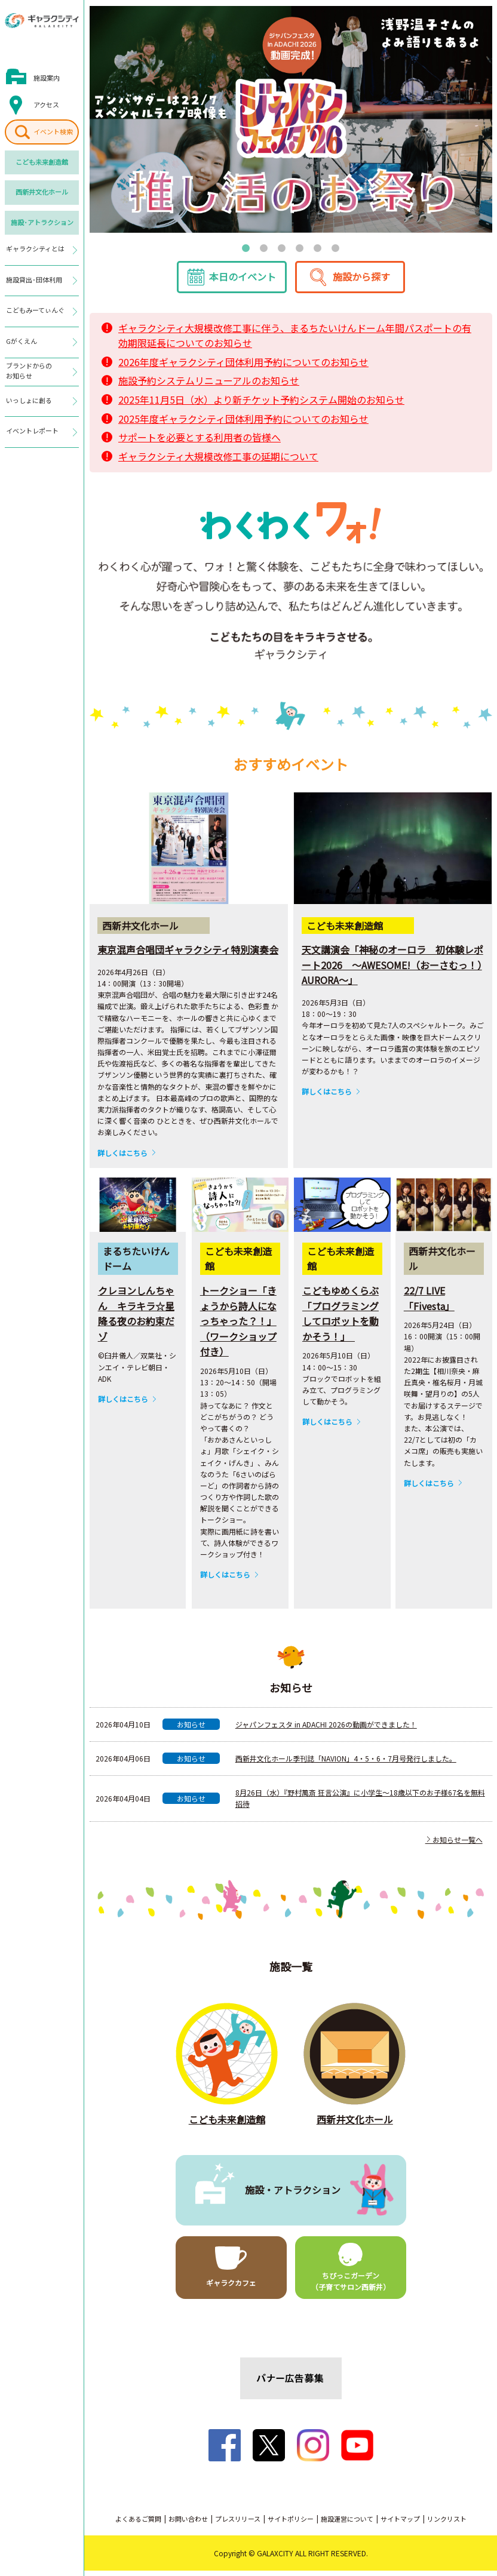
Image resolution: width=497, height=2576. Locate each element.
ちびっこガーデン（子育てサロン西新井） (350, 2286)
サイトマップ (400, 2524)
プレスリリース (237, 2524)
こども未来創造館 (42, 162)
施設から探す (361, 282)
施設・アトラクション (292, 2195)
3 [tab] (282, 247)
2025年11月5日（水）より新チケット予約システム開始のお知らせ (261, 405)
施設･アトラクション (42, 222)
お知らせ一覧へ (454, 1845)
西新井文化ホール (42, 191)
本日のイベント (242, 282)
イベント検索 (53, 131)
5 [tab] (318, 247)
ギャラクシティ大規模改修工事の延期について (218, 461)
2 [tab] (264, 247)
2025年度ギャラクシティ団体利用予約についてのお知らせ (243, 424)
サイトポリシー (291, 2524)
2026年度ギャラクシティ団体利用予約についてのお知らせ (243, 367)
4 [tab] (300, 247)
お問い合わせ (188, 2524)
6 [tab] (336, 247)
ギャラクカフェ (231, 2288)
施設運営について (347, 2524)
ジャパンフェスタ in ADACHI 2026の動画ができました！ (326, 1729)
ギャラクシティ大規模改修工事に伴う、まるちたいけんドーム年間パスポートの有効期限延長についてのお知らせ (294, 341)
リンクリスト (447, 2524)
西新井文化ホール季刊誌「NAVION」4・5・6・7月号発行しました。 (345, 1764)
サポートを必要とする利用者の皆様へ (199, 443)
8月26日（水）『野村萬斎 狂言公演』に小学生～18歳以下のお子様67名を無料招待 (360, 1804)
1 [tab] (246, 247)
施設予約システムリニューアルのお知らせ (208, 386)
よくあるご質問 (138, 2524)
